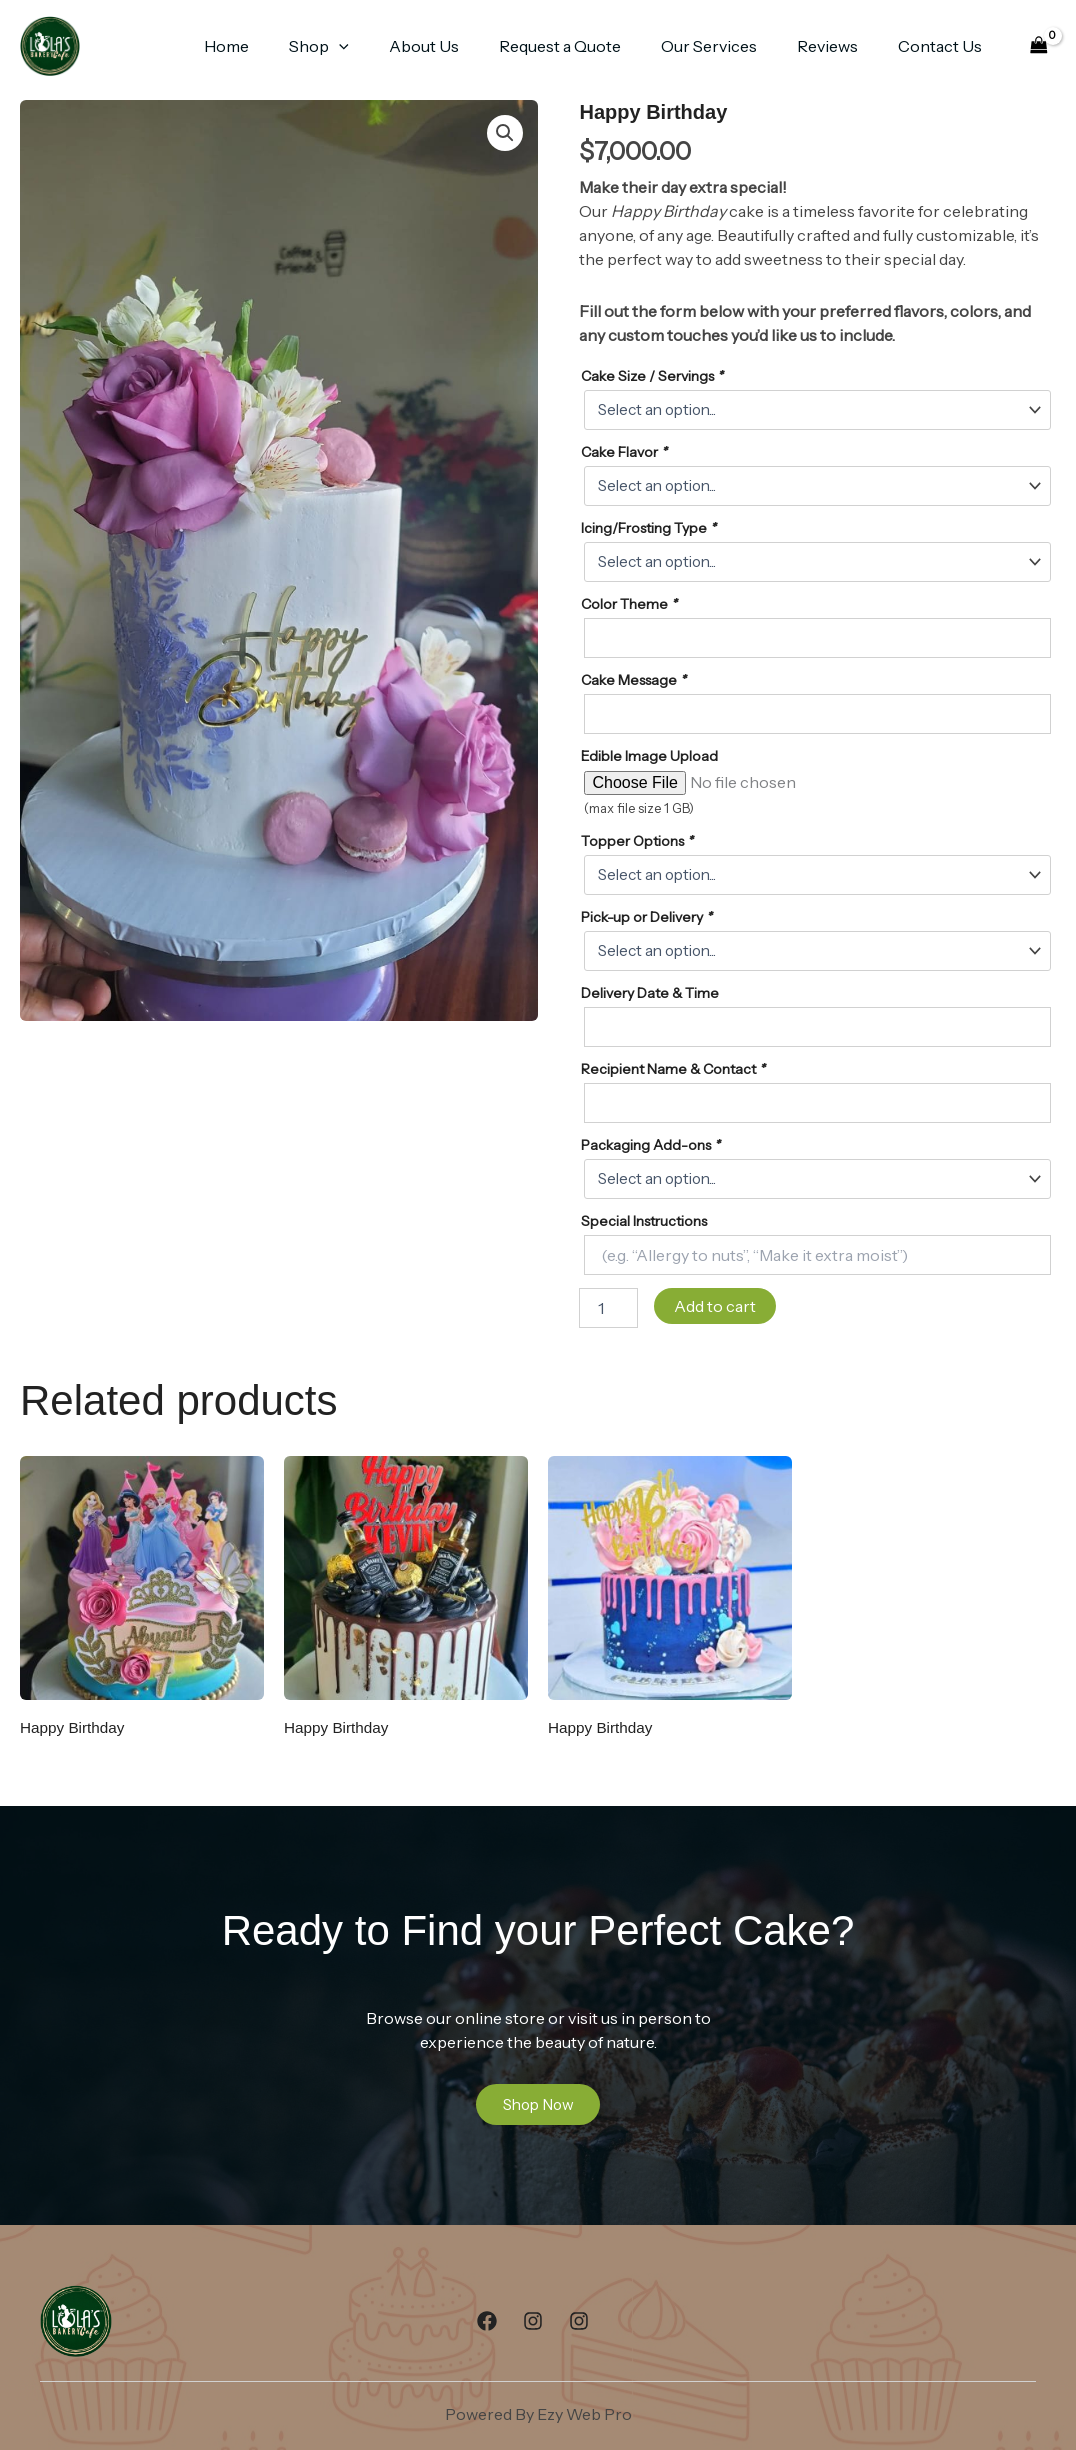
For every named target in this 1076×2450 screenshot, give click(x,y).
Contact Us (944, 46)
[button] (383, 46)
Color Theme (629, 604)
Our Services (729, 46)
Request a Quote (588, 46)
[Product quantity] (608, 1308)
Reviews (839, 46)
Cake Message (633, 680)
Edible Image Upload (649, 756)
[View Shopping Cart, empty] (1039, 46)
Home (278, 46)
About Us (460, 46)
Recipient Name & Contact (673, 1069)
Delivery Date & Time (650, 993)
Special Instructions (644, 1221)
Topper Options (637, 841)
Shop (363, 46)
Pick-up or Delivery (646, 917)
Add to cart (715, 1306)
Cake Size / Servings (652, 376)
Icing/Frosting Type (648, 528)
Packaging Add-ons (650, 1145)
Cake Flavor (624, 452)
